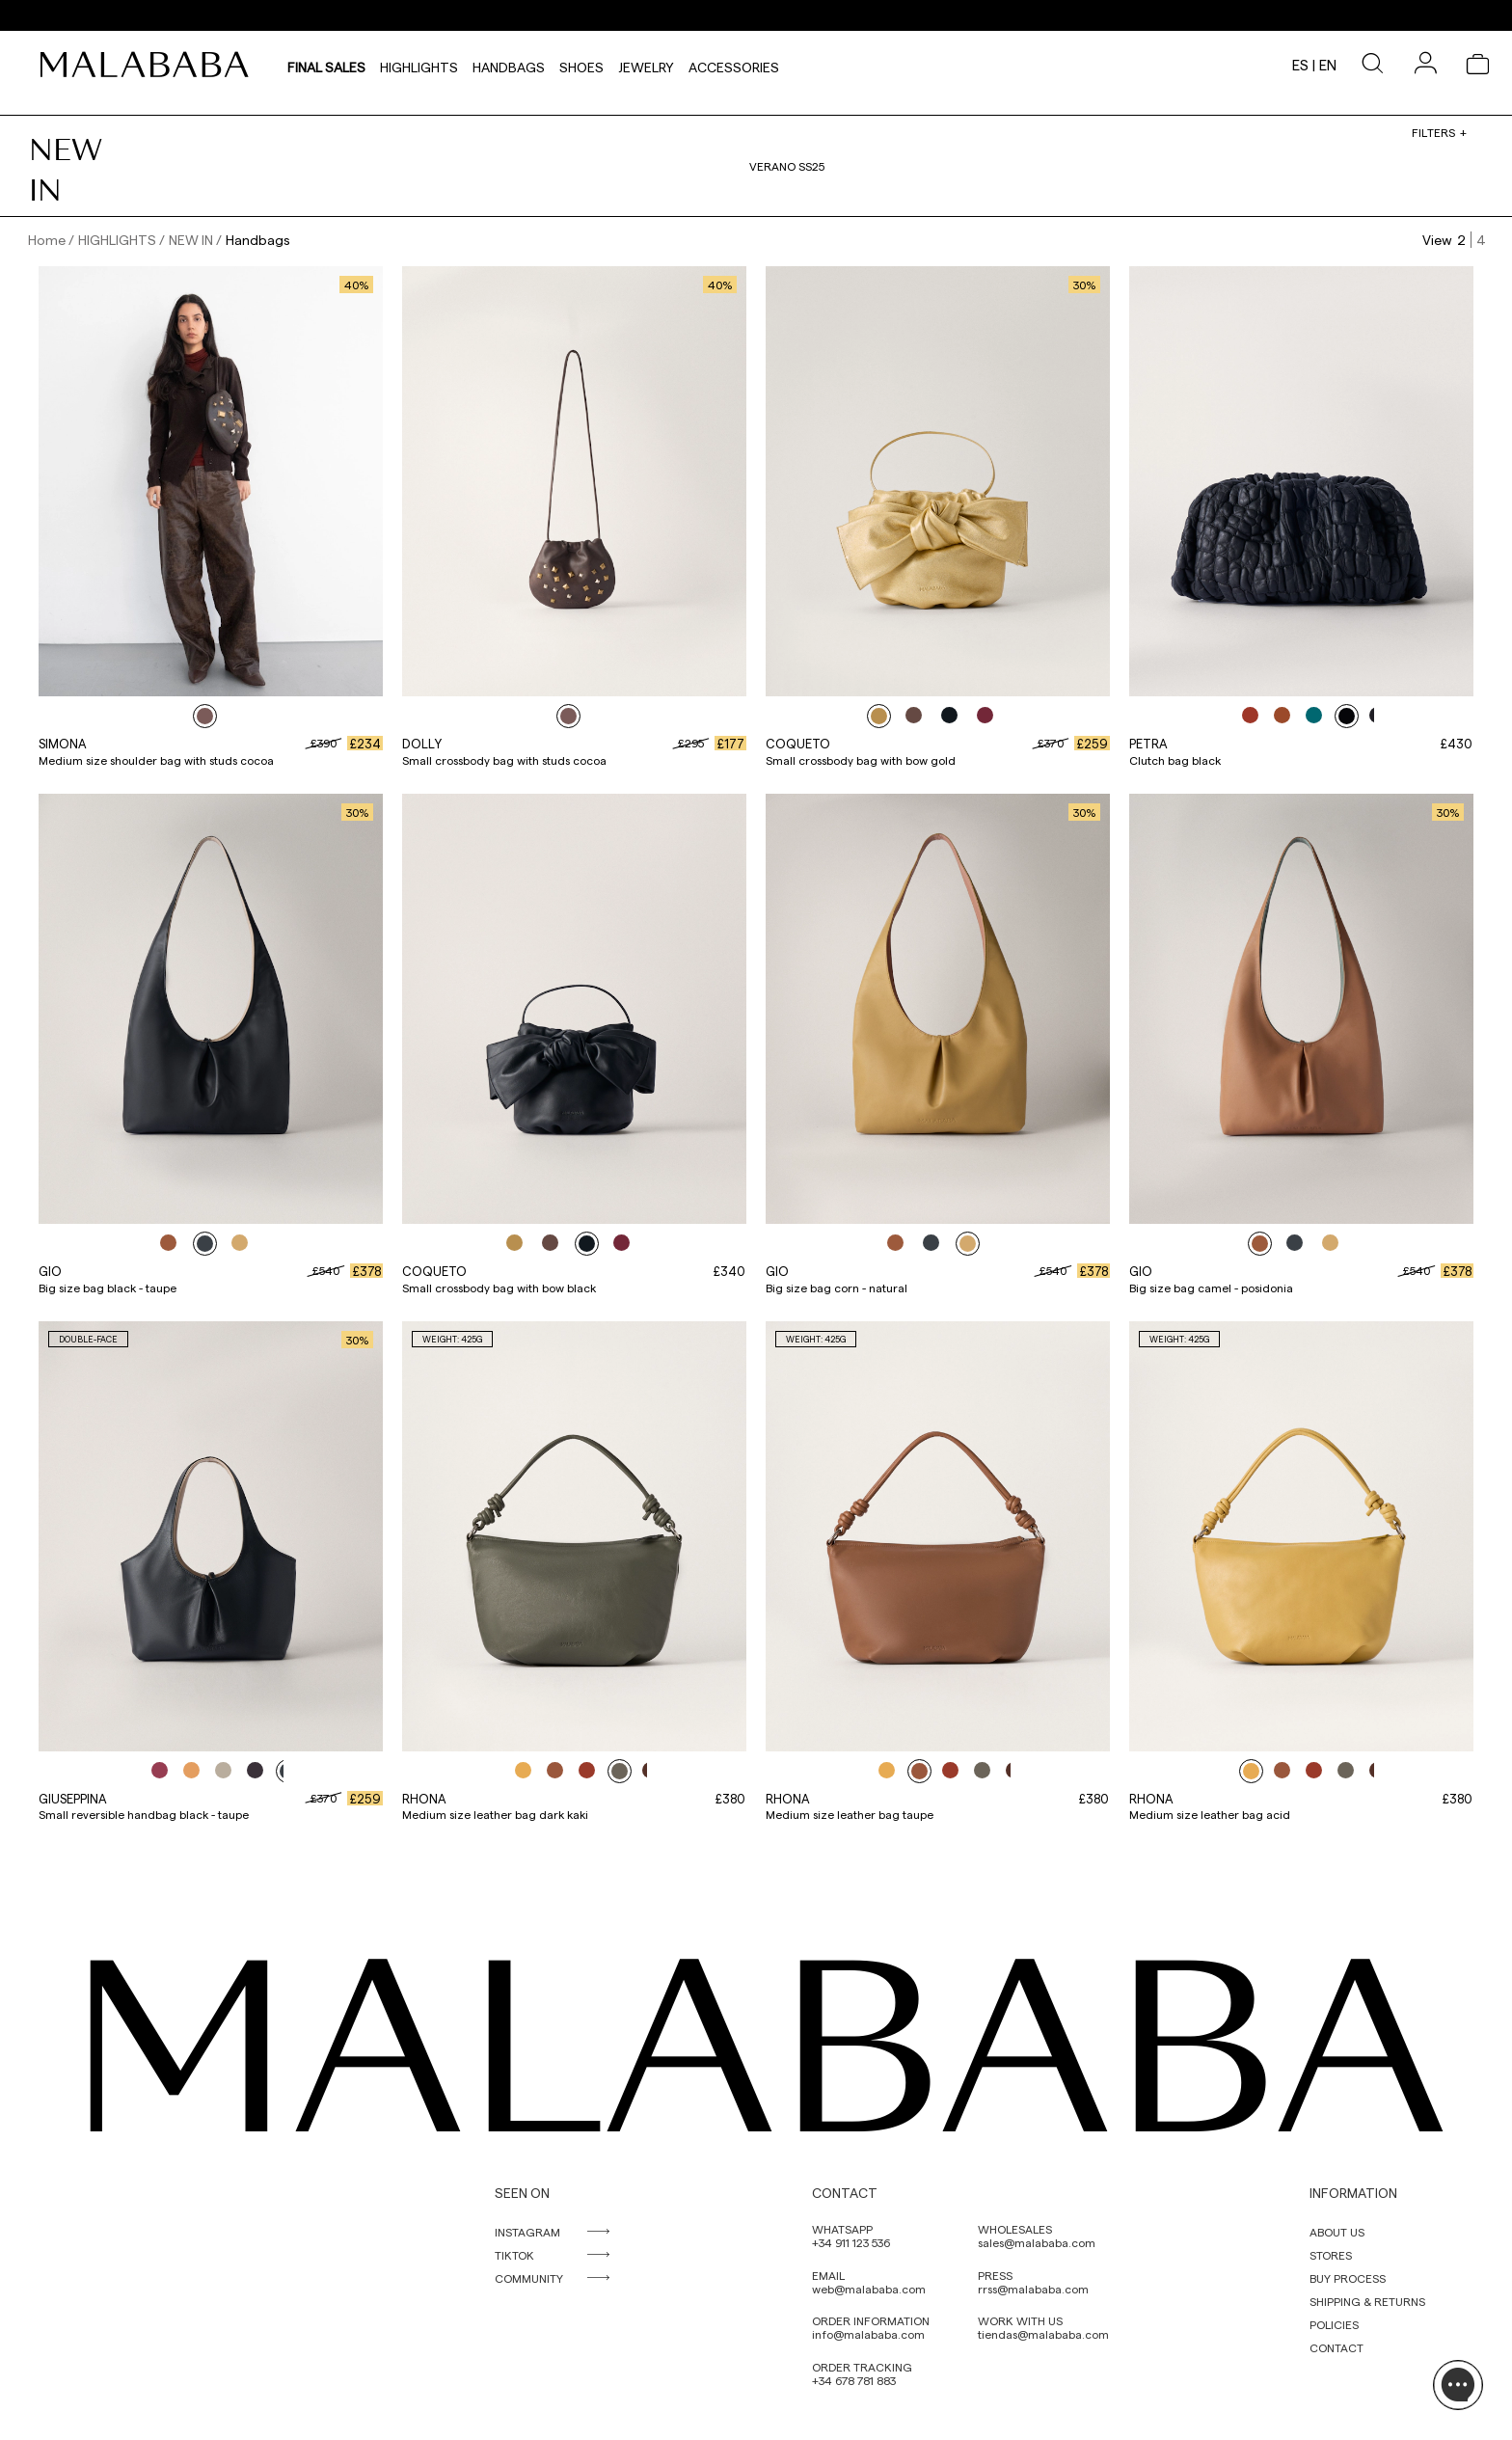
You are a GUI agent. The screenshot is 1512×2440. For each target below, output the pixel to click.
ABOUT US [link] (1337, 2231)
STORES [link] (1331, 2255)
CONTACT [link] (1337, 2347)
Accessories (733, 64)
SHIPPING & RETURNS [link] (1367, 2301)
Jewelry (646, 64)
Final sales (326, 64)
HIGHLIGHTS (419, 64)
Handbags (508, 64)
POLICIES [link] (1334, 2324)
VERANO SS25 (786, 166)
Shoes (581, 64)
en (1327, 64)
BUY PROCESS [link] (1348, 2278)
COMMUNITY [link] (529, 2278)
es (1300, 64)
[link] (149, 64)
